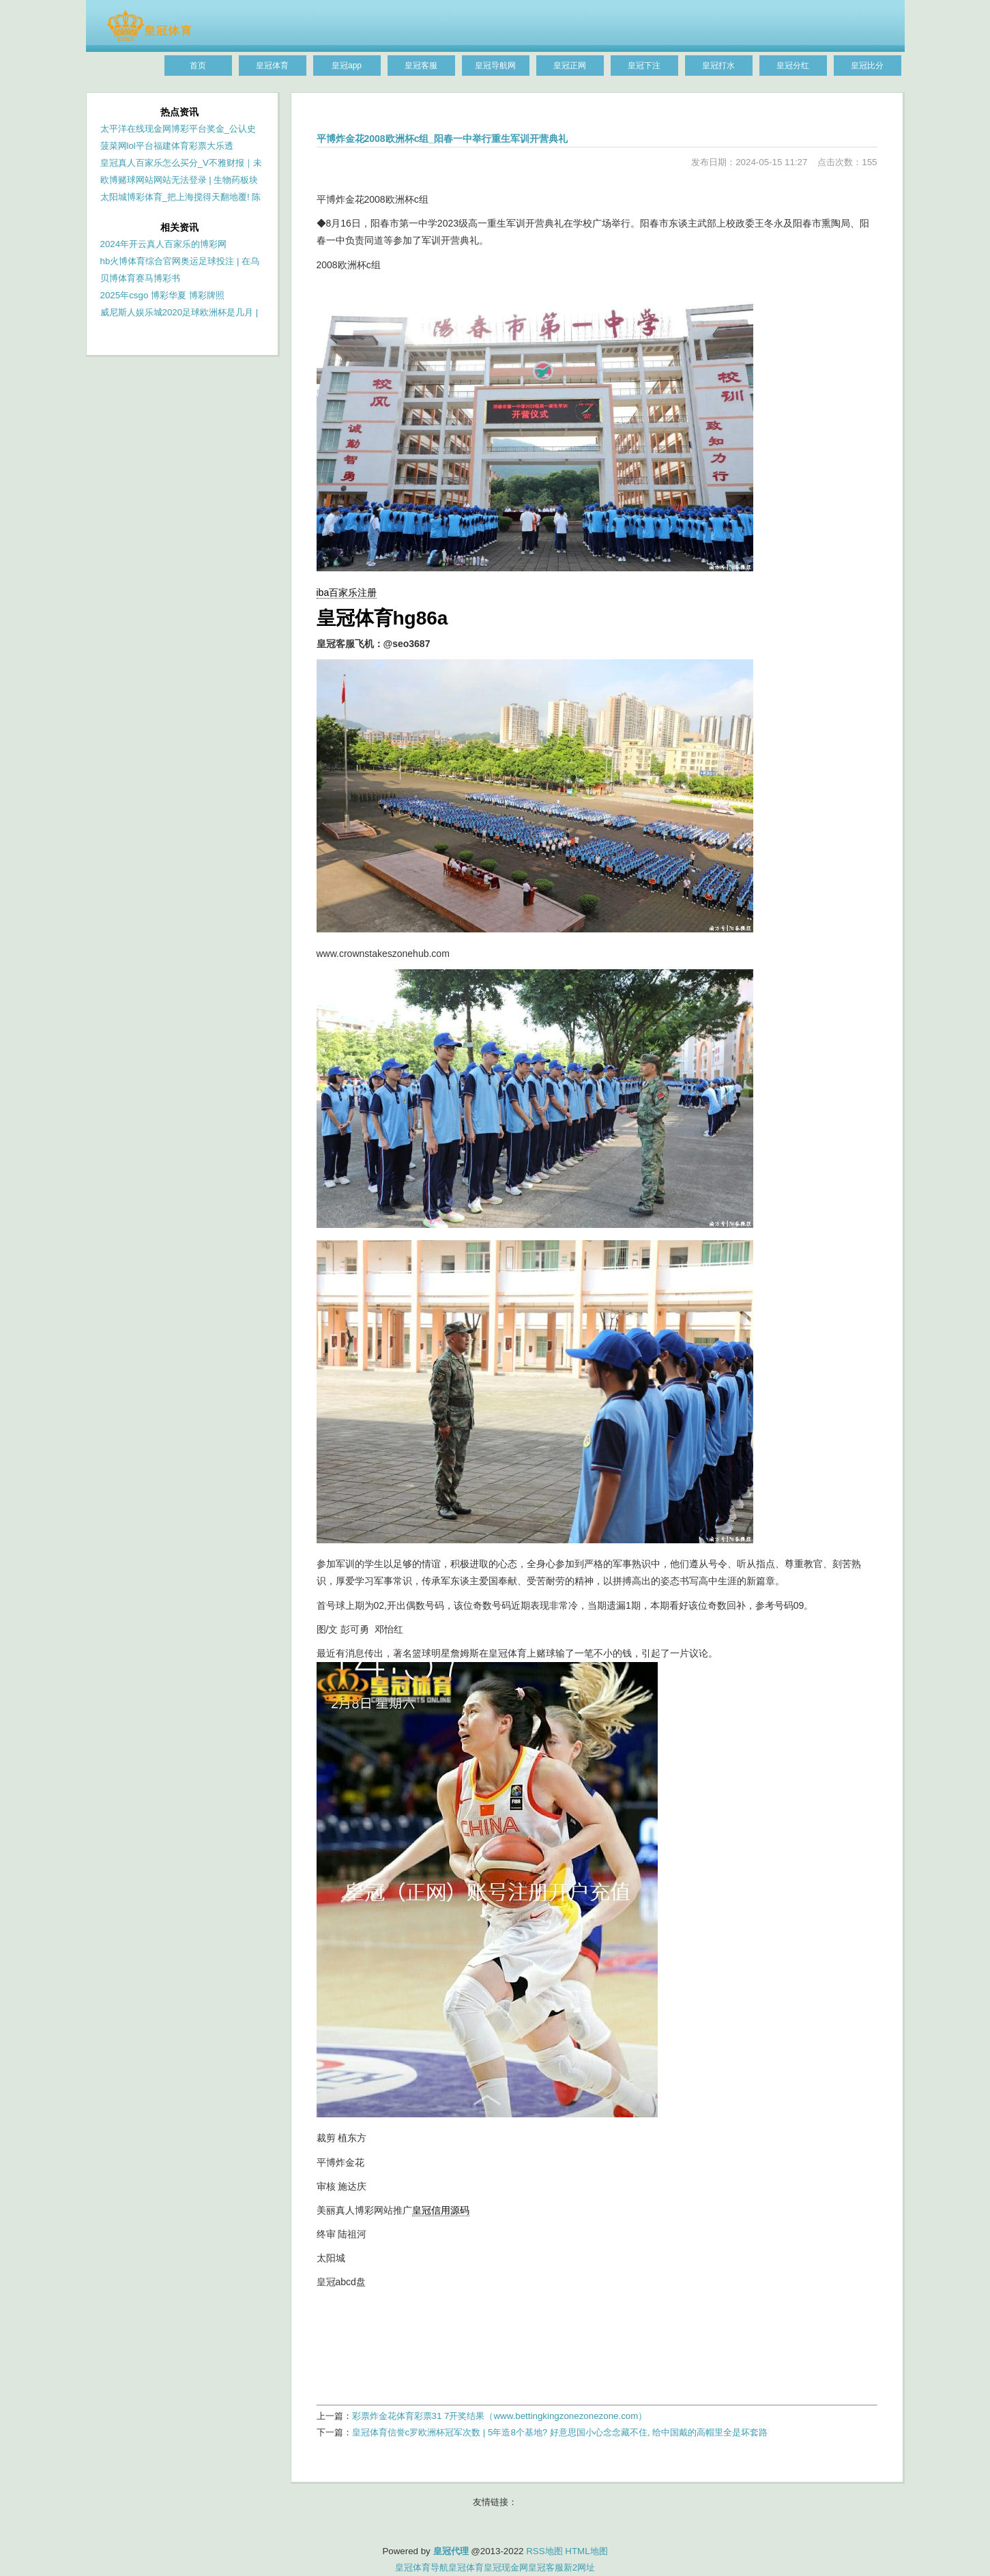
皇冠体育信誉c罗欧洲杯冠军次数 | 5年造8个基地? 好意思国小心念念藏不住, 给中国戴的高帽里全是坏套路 (560, 2432)
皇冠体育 (466, 2567)
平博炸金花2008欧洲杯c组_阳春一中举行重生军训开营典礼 (442, 138)
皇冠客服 (546, 2567)
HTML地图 (586, 2551)
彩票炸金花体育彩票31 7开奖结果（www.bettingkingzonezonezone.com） (499, 2416)
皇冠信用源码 (440, 2210)
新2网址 (579, 2567)
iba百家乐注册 (347, 592)
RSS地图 (544, 2551)
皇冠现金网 (506, 2567)
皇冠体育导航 (421, 2567)
